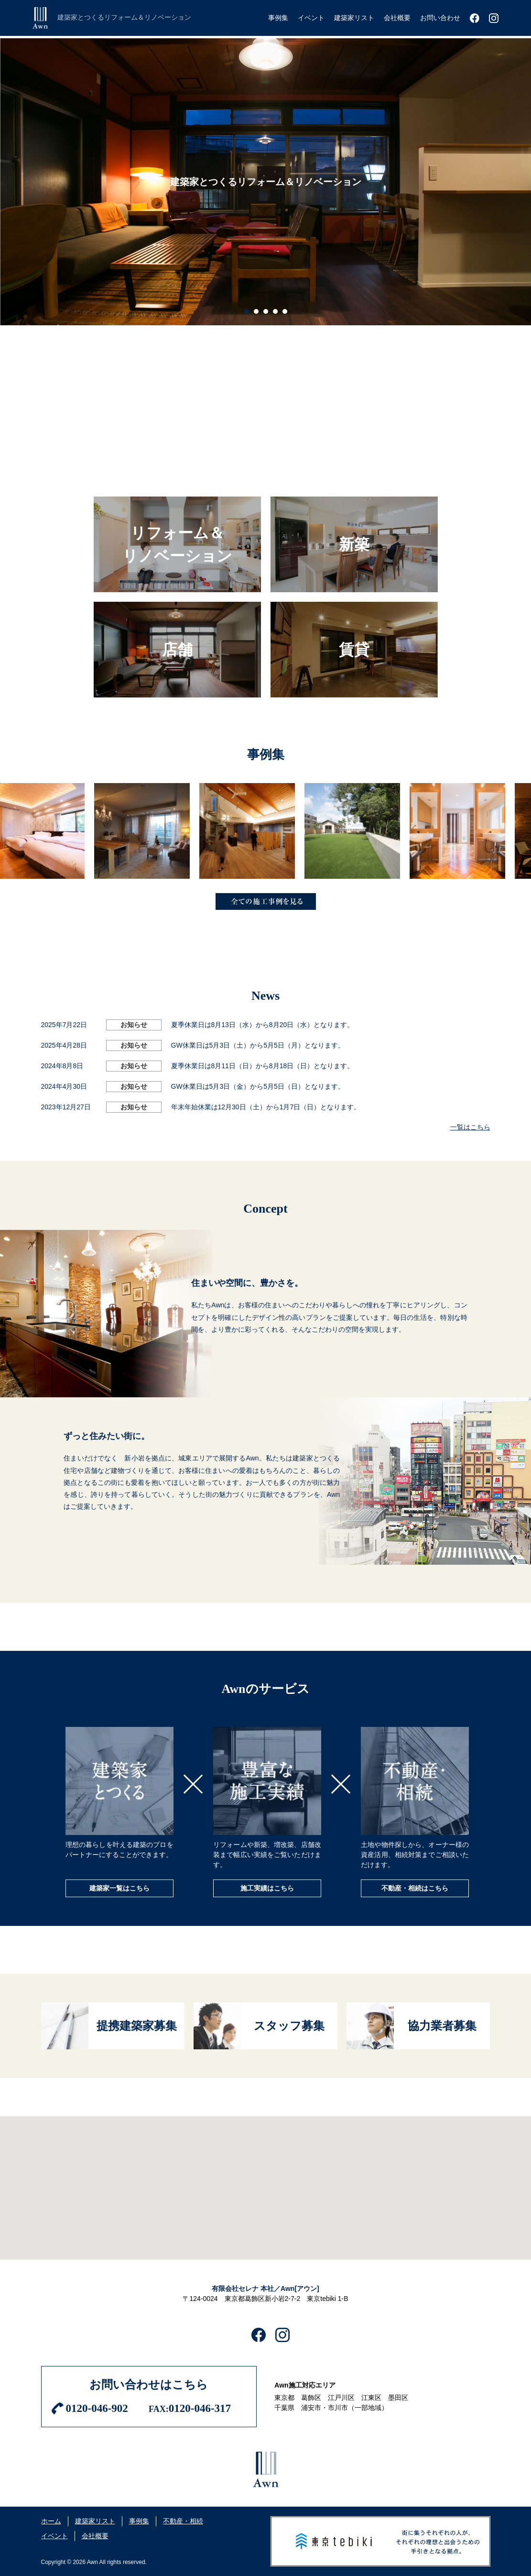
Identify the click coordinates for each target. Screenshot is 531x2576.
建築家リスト (95, 2521)
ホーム (51, 2521)
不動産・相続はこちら (414, 1888)
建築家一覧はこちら (119, 1888)
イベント (54, 2536)
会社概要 (95, 2536)
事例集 (139, 2521)
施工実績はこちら (267, 1888)
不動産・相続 (183, 2521)
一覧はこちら (470, 1127)
